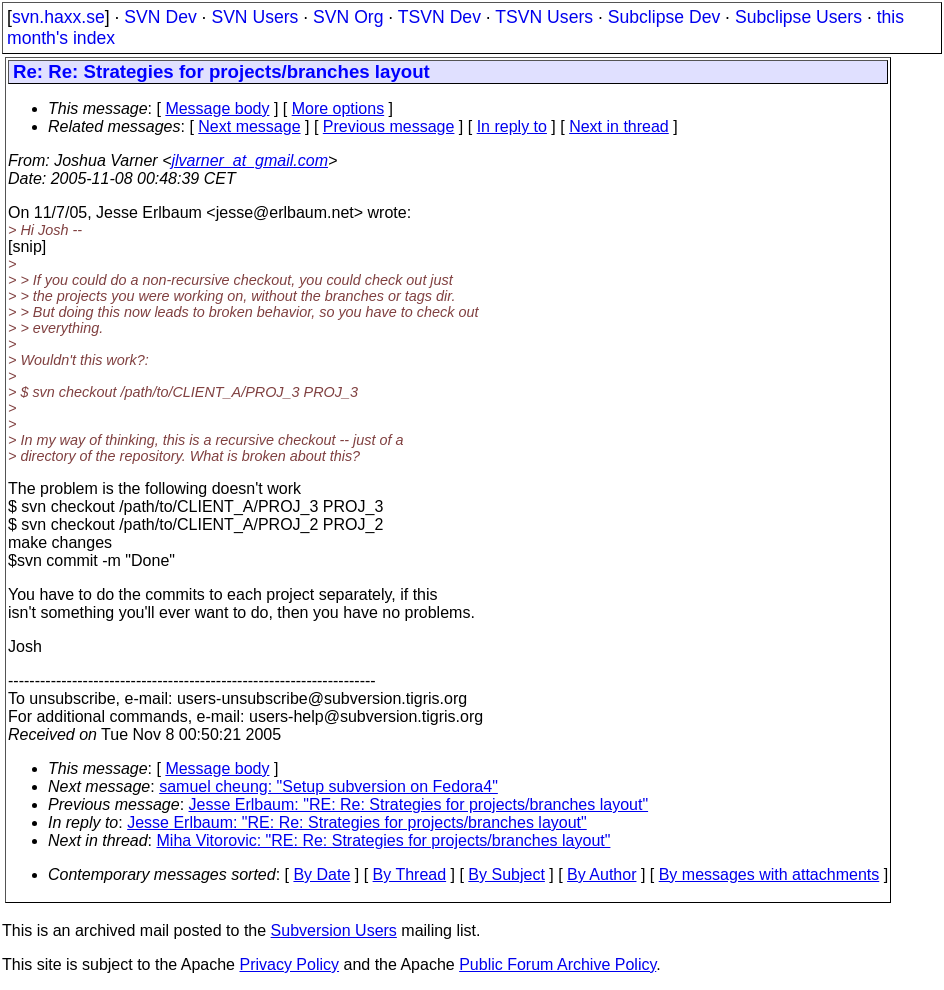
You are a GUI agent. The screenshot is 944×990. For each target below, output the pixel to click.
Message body (217, 108)
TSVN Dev (439, 17)
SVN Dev (160, 17)
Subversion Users (334, 930)
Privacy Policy (289, 964)
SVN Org (348, 17)
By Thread (410, 874)
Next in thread (619, 126)
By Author (601, 874)
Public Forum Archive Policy (557, 964)
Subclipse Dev (664, 17)
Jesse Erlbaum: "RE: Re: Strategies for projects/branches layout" (419, 804)
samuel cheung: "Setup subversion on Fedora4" (328, 786)
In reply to (512, 126)
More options (338, 108)
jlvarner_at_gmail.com (249, 160)
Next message (249, 126)
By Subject (506, 874)
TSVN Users (544, 17)
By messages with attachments (769, 874)
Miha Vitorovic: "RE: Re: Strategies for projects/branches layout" (384, 840)
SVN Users (254, 17)
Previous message (389, 126)
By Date (321, 874)
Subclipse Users (798, 17)
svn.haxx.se (58, 17)
